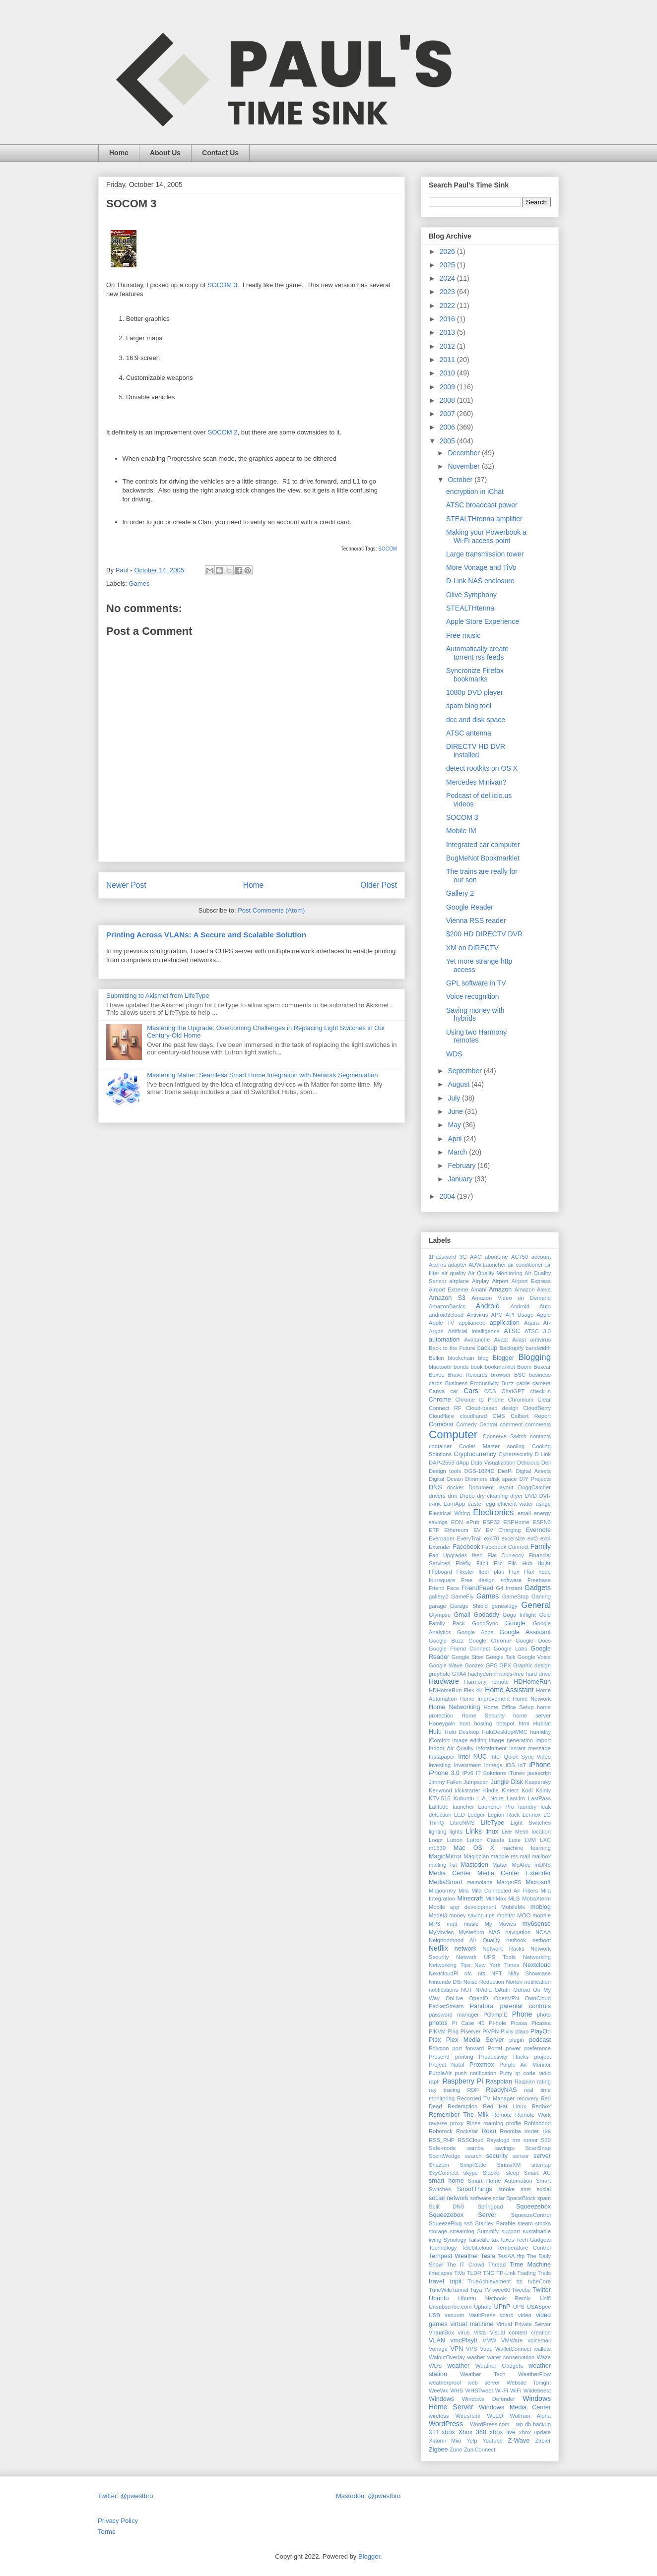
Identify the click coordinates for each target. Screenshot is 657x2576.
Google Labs (510, 1649)
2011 (448, 360)
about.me (496, 1257)
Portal (494, 2048)
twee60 (501, 2290)
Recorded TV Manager (486, 2098)
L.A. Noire (490, 1798)
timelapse (441, 2273)
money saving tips (472, 1915)
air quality (454, 1273)
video (524, 2315)
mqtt (452, 1924)
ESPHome (516, 1522)
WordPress (446, 2424)
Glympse (440, 1615)
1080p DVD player (474, 692)
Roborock (441, 2131)
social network (448, 2198)
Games (139, 583)
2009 (448, 387)
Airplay (480, 1281)
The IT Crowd (466, 2265)
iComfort (439, 1740)
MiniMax (495, 1898)
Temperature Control (524, 2248)
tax (495, 2240)
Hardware (444, 1681)
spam (544, 2198)
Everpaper (442, 1538)
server (542, 2155)
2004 (448, 1196)
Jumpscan (476, 1782)
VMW (489, 2340)
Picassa (541, 2023)
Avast (501, 1340)
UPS (519, 2307)
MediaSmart (445, 1882)
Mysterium (471, 1932)
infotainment (491, 1748)
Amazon (500, 1289)
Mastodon (474, 1864)
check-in (540, 1391)
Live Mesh (515, 1832)
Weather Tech (482, 2374)
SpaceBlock (520, 2198)
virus (464, 2332)
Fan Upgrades (448, 1555)
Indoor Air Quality (451, 1748)
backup (487, 1348)
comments (538, 1424)
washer (476, 2357)
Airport (500, 1281)
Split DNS (446, 2206)
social (543, 2189)
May (455, 1125)
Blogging (535, 1357)
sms (526, 2189)
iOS (510, 1765)
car (455, 1391)
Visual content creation (520, 2332)
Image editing (469, 1740)
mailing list (443, 1865)
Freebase (539, 1580)
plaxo (521, 2031)
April (455, 1139)
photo (544, 2015)
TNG (489, 2273)
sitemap (541, 2165)
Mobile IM (461, 831)
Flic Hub (520, 1563)
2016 (448, 319)
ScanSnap (538, 2148)
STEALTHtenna (470, 608)
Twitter (541, 2289)
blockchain (461, 1358)
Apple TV (441, 1323)
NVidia (483, 1990)
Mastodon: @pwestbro (368, 2496)
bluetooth (440, 1367)
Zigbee (438, 2449)
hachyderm (481, 1674)
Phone (522, 2014)
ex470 (491, 1538)
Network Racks (504, 1949)
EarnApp (454, 1504)
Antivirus (477, 1315)
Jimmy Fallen (445, 1782)
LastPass (539, 1798)
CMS (499, 1416)
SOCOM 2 (222, 432)
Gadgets (538, 1588)
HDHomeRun (532, 1681)
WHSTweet (479, 2390)
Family (540, 1546)
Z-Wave (519, 2440)
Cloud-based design (492, 1408)
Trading (526, 2273)
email (524, 1513)
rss (546, 2131)
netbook (516, 1940)
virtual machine (472, 2324)
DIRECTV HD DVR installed (475, 750)
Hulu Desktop (462, 1732)
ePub (472, 1522)
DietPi (505, 1471)
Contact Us (220, 153)
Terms (106, 2531)
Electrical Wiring (449, 1513)
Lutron (454, 1840)
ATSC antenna (468, 733)
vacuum (454, 2315)
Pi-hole (497, 2023)
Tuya (476, 2290)
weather (458, 2365)
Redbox (541, 2106)
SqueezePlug (445, 2223)
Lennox (532, 1815)
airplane (459, 1281)
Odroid (522, 1990)
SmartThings (474, 2189)
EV (477, 1530)
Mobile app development (462, 1907)
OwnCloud (538, 1998)
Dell (546, 1463)
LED (459, 1815)
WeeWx (438, 2390)
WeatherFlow (534, 2374)
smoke (506, 2189)
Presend (439, 2057)
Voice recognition (472, 996)
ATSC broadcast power (482, 505)
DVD (531, 1496)
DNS (435, 1487)
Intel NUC (472, 1756)
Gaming (541, 1596)
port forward (468, 2048)
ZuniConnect (479, 2450)
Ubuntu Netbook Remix (494, 2298)
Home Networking (454, 1707)
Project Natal (446, 2065)
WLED (495, 2416)
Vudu (486, 2349)
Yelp (471, 2441)
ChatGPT (513, 1391)
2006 (448, 427)
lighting (437, 1832)
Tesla (487, 2256)
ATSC (512, 1331)
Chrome (440, 1399)
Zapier (543, 2441)
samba (475, 2148)
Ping (453, 2031)
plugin (516, 2040)
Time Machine (530, 2264)
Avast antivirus (531, 1340)
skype (470, 2173)
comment (511, 1424)
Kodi (527, 1790)
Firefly (463, 1563)
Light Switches (531, 1823)
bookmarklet (500, 1367)
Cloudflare (441, 1416)
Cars (470, 1391)
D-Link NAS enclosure (480, 581)
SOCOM (387, 549)
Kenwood (440, 1790)
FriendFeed (477, 1588)
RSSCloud (470, 2140)
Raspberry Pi (462, 2081)
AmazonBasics (447, 1306)
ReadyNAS (501, 2089)
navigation (517, 1932)
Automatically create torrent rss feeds (477, 653)
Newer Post (126, 885)
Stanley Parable (495, 2223)
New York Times (496, 1965)
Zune (456, 2450)
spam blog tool (468, 706)
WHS (456, 2390)
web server (484, 2383)
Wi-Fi (501, 2390)
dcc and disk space (475, 720)
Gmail (462, 1614)
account (541, 1257)
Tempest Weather (453, 2256)
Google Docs (533, 1641)
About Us (165, 153)
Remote (502, 2115)
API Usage (520, 1315)
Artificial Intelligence (473, 1331)
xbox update (535, 2432)
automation (444, 1339)
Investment (467, 1765)
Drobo (467, 1496)
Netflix (438, 1948)
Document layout (491, 1487)
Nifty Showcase (529, 1973)
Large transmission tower (485, 554)
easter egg (481, 1504)
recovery (527, 2098)
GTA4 (459, 1674)
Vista (479, 2332)
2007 (448, 414)
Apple (543, 1315)
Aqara (531, 1323)
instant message (530, 1748)
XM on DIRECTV (472, 948)
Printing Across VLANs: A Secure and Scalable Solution (206, 934)
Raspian (525, 2082)
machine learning (526, 1848)
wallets (542, 2349)
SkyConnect (444, 2173)
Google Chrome (489, 1641)
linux (491, 1831)
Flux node (537, 1572)
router (532, 2131)
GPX (505, 1665)
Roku (488, 2131)
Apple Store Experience (482, 621)
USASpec (539, 2307)
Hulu (435, 1731)
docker (455, 1487)
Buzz (507, 1383)
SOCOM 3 (222, 285)
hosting (483, 1723)
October (461, 480)
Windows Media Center (515, 2407)
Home (119, 153)
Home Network (532, 1699)
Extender (440, 1547)
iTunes (517, 1773)
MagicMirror (445, 1856)
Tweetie (521, 2290)
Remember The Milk (459, 2114)
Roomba (510, 2131)
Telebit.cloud (476, 2248)
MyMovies (441, 1932)
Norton (514, 1982)
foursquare (442, 1580)
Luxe (515, 1840)
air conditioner (525, 1265)
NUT (466, 1990)
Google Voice (534, 1657)
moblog (540, 1906)
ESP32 (491, 1522)
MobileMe (513, 1907)
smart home (446, 2180)
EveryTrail (469, 1538)
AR (547, 1323)
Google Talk (501, 1657)
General (536, 1605)
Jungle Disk (506, 1782)
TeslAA (506, 2256)
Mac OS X (474, 1847)
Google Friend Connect (459, 1649)
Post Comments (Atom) (271, 910)
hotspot (505, 1723)
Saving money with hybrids (475, 1014)
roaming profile (502, 2123)
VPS (471, 2349)
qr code (525, 2073)
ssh (468, 2223)
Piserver (470, 2031)
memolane (480, 1882)
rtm (517, 2140)
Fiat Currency (505, 1555)
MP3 (434, 1924)
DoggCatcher (534, 1487)
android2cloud (446, 1315)
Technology (443, 2248)
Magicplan (476, 1856)
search (473, 2156)
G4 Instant (509, 1588)
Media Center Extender (514, 1873)
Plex (435, 2039)
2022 (448, 305)
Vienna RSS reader (476, 920)
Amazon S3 (447, 1297)
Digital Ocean (446, 1479)
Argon (436, 1331)
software (480, 2198)
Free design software (491, 1580)
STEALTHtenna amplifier (484, 519)
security (497, 2155)
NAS (494, 1932)
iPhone (540, 1765)
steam (525, 2223)
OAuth (503, 1990)
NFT (496, 1973)
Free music (463, 635)
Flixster (465, 1572)
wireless (439, 2416)
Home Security (483, 1715)
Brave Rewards (468, 1375)
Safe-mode (442, 2148)
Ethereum (456, 1530)
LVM (530, 1840)
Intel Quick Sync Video (520, 1757)
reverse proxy (446, 2123)
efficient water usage (524, 1504)
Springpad (490, 2206)
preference (538, 2048)
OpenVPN (506, 1998)
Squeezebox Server (462, 2214)
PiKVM (437, 2031)
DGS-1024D (479, 1471)
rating (544, 2082)
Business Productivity (472, 1383)
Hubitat (542, 1723)
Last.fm (516, 1798)
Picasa (519, 2023)
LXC (545, 1840)
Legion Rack (504, 1815)
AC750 (519, 1257)
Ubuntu (439, 2298)
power (513, 2048)
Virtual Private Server (523, 2324)
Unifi (545, 2298)
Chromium (520, 1400)
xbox (448, 2432)
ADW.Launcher (487, 1265)
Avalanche (477, 1340)
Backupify (512, 1348)
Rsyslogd (498, 2140)
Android (488, 1306)
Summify (488, 2231)
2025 (448, 265)
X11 (434, 2432)
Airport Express (531, 1281)
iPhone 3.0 (444, 1773)
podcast (540, 2039)
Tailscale (479, 2240)
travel (436, 2281)
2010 (448, 373)
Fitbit (482, 1563)
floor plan (491, 1572)
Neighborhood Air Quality (464, 1940)
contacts (540, 1436)
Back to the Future (452, 1348)
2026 (448, 251)
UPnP (502, 2306)
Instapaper (442, 1757)
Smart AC (537, 2173)
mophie (541, 1915)
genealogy (505, 1606)
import (543, 1740)
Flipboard (440, 1572)
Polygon (439, 2048)
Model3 (438, 1915)
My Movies (500, 1924)
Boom (524, 1367)
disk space (503, 1479)
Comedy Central (476, 1424)
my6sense (537, 1923)
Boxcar (542, 1367)
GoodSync (485, 1623)
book (477, 1367)
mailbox (541, 1856)
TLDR (474, 2273)
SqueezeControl (531, 2215)
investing (440, 1765)
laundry (527, 1807)
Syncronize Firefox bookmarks (475, 675)
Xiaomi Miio (445, 2441)
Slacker (492, 2173)
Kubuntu (464, 1798)
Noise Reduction (483, 1982)
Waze (544, 2357)
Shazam (439, 2165)
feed (477, 1555)
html (524, 1723)
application (505, 1322)
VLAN (437, 2340)
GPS (492, 1665)
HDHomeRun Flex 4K (456, 1690)
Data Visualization (493, 1463)
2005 (448, 441)
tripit (456, 2281)
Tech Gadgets (533, 2240)
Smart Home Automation (499, 2181)
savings (504, 2148)
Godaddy (486, 1614)
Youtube (492, 2441)
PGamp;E (495, 2015)
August (459, 1084)
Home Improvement (485, 1699)
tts (520, 2281)
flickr (544, 1563)
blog (483, 1358)
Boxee (437, 1375)
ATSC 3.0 (538, 1331)
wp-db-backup (533, 2424)
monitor (506, 1915)
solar (499, 2198)
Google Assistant (525, 1632)
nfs (481, 1973)
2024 (448, 278)
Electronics (493, 1512)
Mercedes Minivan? (476, 782)
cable (523, 1383)
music (471, 1924)
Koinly (543, 1790)
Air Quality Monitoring (495, 1273)
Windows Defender (488, 2399)
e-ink (435, 1504)
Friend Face (444, 1588)
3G (463, 1257)
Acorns (437, 1265)
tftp (521, 2256)
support (511, 2231)
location (541, 1832)
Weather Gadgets (499, 2366)
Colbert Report (531, 1416)
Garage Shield (469, 1606)
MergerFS (509, 1882)
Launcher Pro (496, 1807)
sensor (520, 2156)
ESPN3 (541, 1522)
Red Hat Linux (504, 2106)
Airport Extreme (448, 1289)
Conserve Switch (504, 1436)
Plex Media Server (475, 2039)
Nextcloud (537, 1965)
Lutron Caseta (486, 1840)
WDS (454, 1054)
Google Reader (469, 907)
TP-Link (506, 2273)
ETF (434, 1530)
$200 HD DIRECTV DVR (484, 934)
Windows (441, 2398)
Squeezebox (533, 2206)
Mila (464, 1891)
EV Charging (503, 1530)
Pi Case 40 (468, 2023)
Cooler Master (479, 1446)
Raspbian (499, 2081)
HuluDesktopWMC (504, 1732)
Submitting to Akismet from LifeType (157, 995)
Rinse (473, 2123)
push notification (475, 2073)
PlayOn (540, 2031)
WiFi (515, 2390)
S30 (546, 2140)
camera (541, 1383)
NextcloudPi (444, 1973)
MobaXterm (536, 1898)
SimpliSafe (473, 2165)
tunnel (460, 2290)
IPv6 (467, 1773)
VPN (456, 2348)
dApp (462, 1463)
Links (473, 1831)
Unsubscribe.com (450, 2307)
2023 (448, 292)
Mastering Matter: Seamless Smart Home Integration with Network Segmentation (262, 1075)
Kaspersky (538, 1782)
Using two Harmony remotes (476, 1036)
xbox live (503, 2432)
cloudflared (473, 1416)
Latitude (439, 1807)
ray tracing (444, 2090)
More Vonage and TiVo (481, 567)
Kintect (510, 1790)
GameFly (462, 1596)
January (461, 1179)
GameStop (515, 1596)
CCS (490, 1391)
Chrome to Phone (479, 1400)
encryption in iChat (475, 491)
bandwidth (538, 1348)
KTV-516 (440, 1798)
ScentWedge (444, 2156)
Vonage (438, 2349)
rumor (531, 2140)
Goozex (474, 1665)
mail (525, 1856)
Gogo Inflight (519, 1615)
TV (487, 2290)
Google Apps (475, 1632)
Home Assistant (509, 1690)
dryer (516, 1496)
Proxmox (481, 2064)
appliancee (472, 1323)
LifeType (493, 1822)
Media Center (450, 1873)
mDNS (542, 1865)
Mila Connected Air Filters (504, 1891)
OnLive (454, 1998)
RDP (473, 2090)
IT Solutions (491, 1773)
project (542, 2057)
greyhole (439, 1674)
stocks (543, 2223)
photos (438, 2023)
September (465, 1071)
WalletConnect (513, 2349)
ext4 (545, 1538)
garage (437, 1606)
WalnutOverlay (447, 2357)
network (465, 1948)
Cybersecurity (515, 1454)
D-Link (543, 1454)
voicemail (539, 2340)
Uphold (482, 2307)
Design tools (445, 1471)
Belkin (436, 1358)
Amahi (478, 1289)
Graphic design (532, 1665)
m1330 (437, 1848)
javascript (539, 1773)
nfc (468, 1973)
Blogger (503, 1357)
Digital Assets (533, 1471)
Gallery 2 (460, 893)
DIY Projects (535, 1479)
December (464, 453)
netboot (541, 1940)
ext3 (532, 1538)
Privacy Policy (118, 2520)
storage (438, 2231)
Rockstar (467, 2131)
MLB (514, 1898)
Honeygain (442, 1723)
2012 (448, 346)
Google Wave (445, 1665)
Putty (506, 2073)
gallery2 (438, 1596)
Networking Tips (449, 1965)
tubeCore (539, 2281)
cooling (516, 1446)
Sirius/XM (509, 2165)
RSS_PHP (442, 2140)
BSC (520, 1375)
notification (538, 1982)
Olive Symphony (471, 595)
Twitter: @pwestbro (125, 2496)
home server (532, 1715)
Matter (500, 1865)
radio (544, 2073)
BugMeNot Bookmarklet (483, 858)
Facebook (466, 1546)
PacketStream (446, 2006)
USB (434, 2315)
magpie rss (504, 1856)
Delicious (528, 1463)
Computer (453, 1434)
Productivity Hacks (503, 2057)
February (462, 1165)
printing (464, 2057)
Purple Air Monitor (525, 2065)
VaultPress (482, 2315)
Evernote (538, 1530)
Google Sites (468, 1657)
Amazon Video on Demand (511, 1298)
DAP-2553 (442, 1463)
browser (501, 1375)
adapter (457, 1265)
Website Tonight (529, 2383)
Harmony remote (486, 1682)
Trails (544, 2273)
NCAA (543, 1932)
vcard (506, 2315)
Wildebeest (537, 2390)
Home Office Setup (508, 1707)
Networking (537, 1957)
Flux (514, 1572)
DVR (545, 1496)
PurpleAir (440, 2073)
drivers (437, 1496)
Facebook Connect (505, 1547)
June (456, 1111)
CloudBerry (537, 1408)
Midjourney (442, 1891)
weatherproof (445, 2383)
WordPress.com (489, 2424)
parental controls (525, 2006)
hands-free (510, 1674)
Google (515, 1623)
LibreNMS (462, 1823)
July (455, 1098)
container (440, 1446)
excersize (513, 1538)
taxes (507, 2240)
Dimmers (476, 1479)
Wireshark (468, 2416)
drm (452, 1496)
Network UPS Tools (486, 1957)
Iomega (493, 1765)
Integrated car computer (483, 845)
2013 (448, 332)
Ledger (476, 1815)
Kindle (491, 1790)
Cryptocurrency (475, 1454)
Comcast (441, 1424)
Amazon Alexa (533, 1289)
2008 (448, 400)
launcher (463, 1807)
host (465, 1723)
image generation (510, 1740)
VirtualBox (441, 2332)
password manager (454, 2015)
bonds (461, 1367)
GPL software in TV (476, 983)
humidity (540, 1732)
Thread (497, 2265)
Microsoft (538, 1882)
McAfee (521, 1865)
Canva (437, 1391)
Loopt (436, 1840)
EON (457, 1522)
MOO (523, 1915)
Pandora (482, 2006)
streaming (462, 2231)
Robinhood (537, 2123)
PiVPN (490, 2031)
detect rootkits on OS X (482, 768)
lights (456, 1832)
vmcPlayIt (463, 2340)
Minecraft (470, 1898)
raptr (434, 2082)
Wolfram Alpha (530, 2416)
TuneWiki (440, 2290)
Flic (498, 1563)
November (464, 466)
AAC (475, 1257)
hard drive (538, 1674)
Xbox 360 (472, 2432)
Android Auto (530, 1306)
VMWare (512, 2340)
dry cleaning (492, 1496)
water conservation (510, 2357)
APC (497, 1315)
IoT (522, 1765)
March (458, 1152)
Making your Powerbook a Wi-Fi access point (486, 536)
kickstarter (467, 1790)
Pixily (507, 2031)
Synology (455, 2240)
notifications (443, 1990)
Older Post (378, 885)
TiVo (459, 2273)
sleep (512, 2173)
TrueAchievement (489, 2281)
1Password (442, 1257)
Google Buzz (446, 1641)
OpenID (478, 1998)
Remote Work (533, 2115)
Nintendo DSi (445, 1982)
